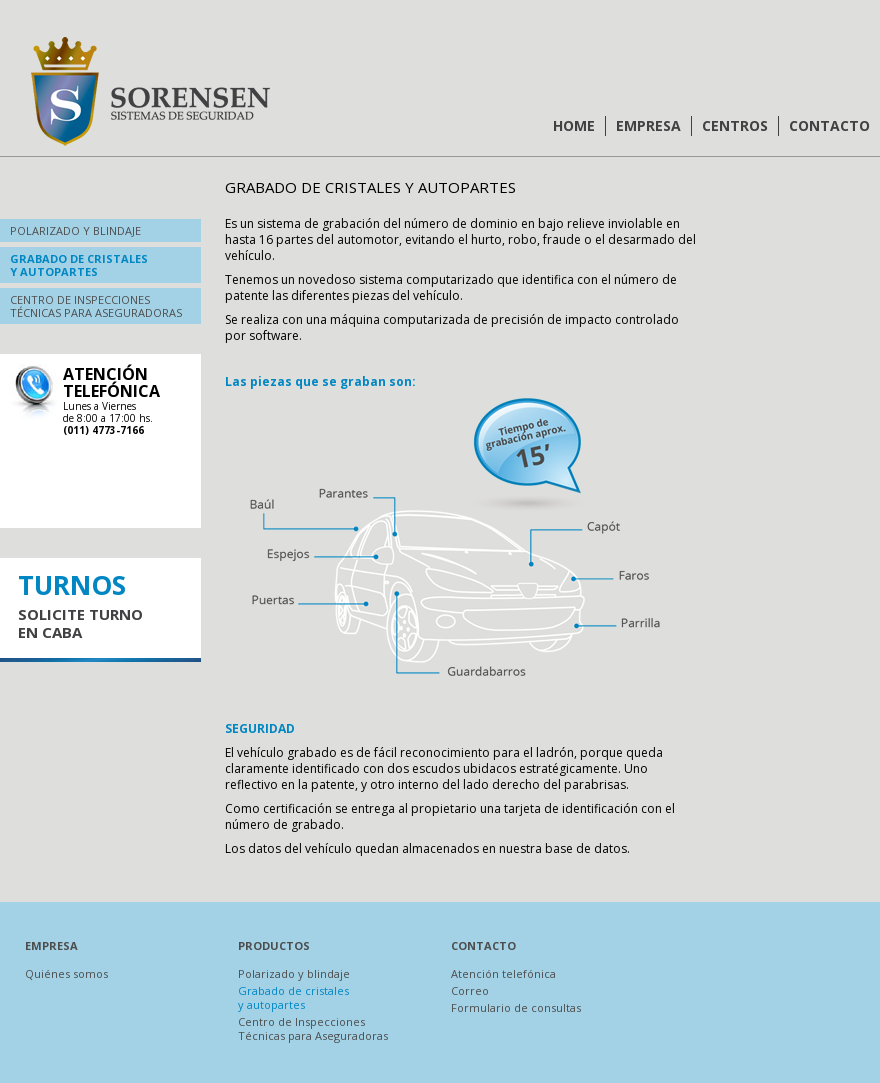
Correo (470, 990)
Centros (735, 125)
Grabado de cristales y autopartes (293, 997)
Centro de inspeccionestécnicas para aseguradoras (96, 306)
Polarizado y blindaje (75, 230)
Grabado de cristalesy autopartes (79, 265)
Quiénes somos (66, 973)
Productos (274, 945)
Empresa (648, 125)
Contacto (829, 125)
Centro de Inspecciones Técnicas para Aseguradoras (313, 1028)
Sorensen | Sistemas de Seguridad (150, 91)
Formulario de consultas (516, 1007)
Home (574, 125)
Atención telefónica (503, 973)
